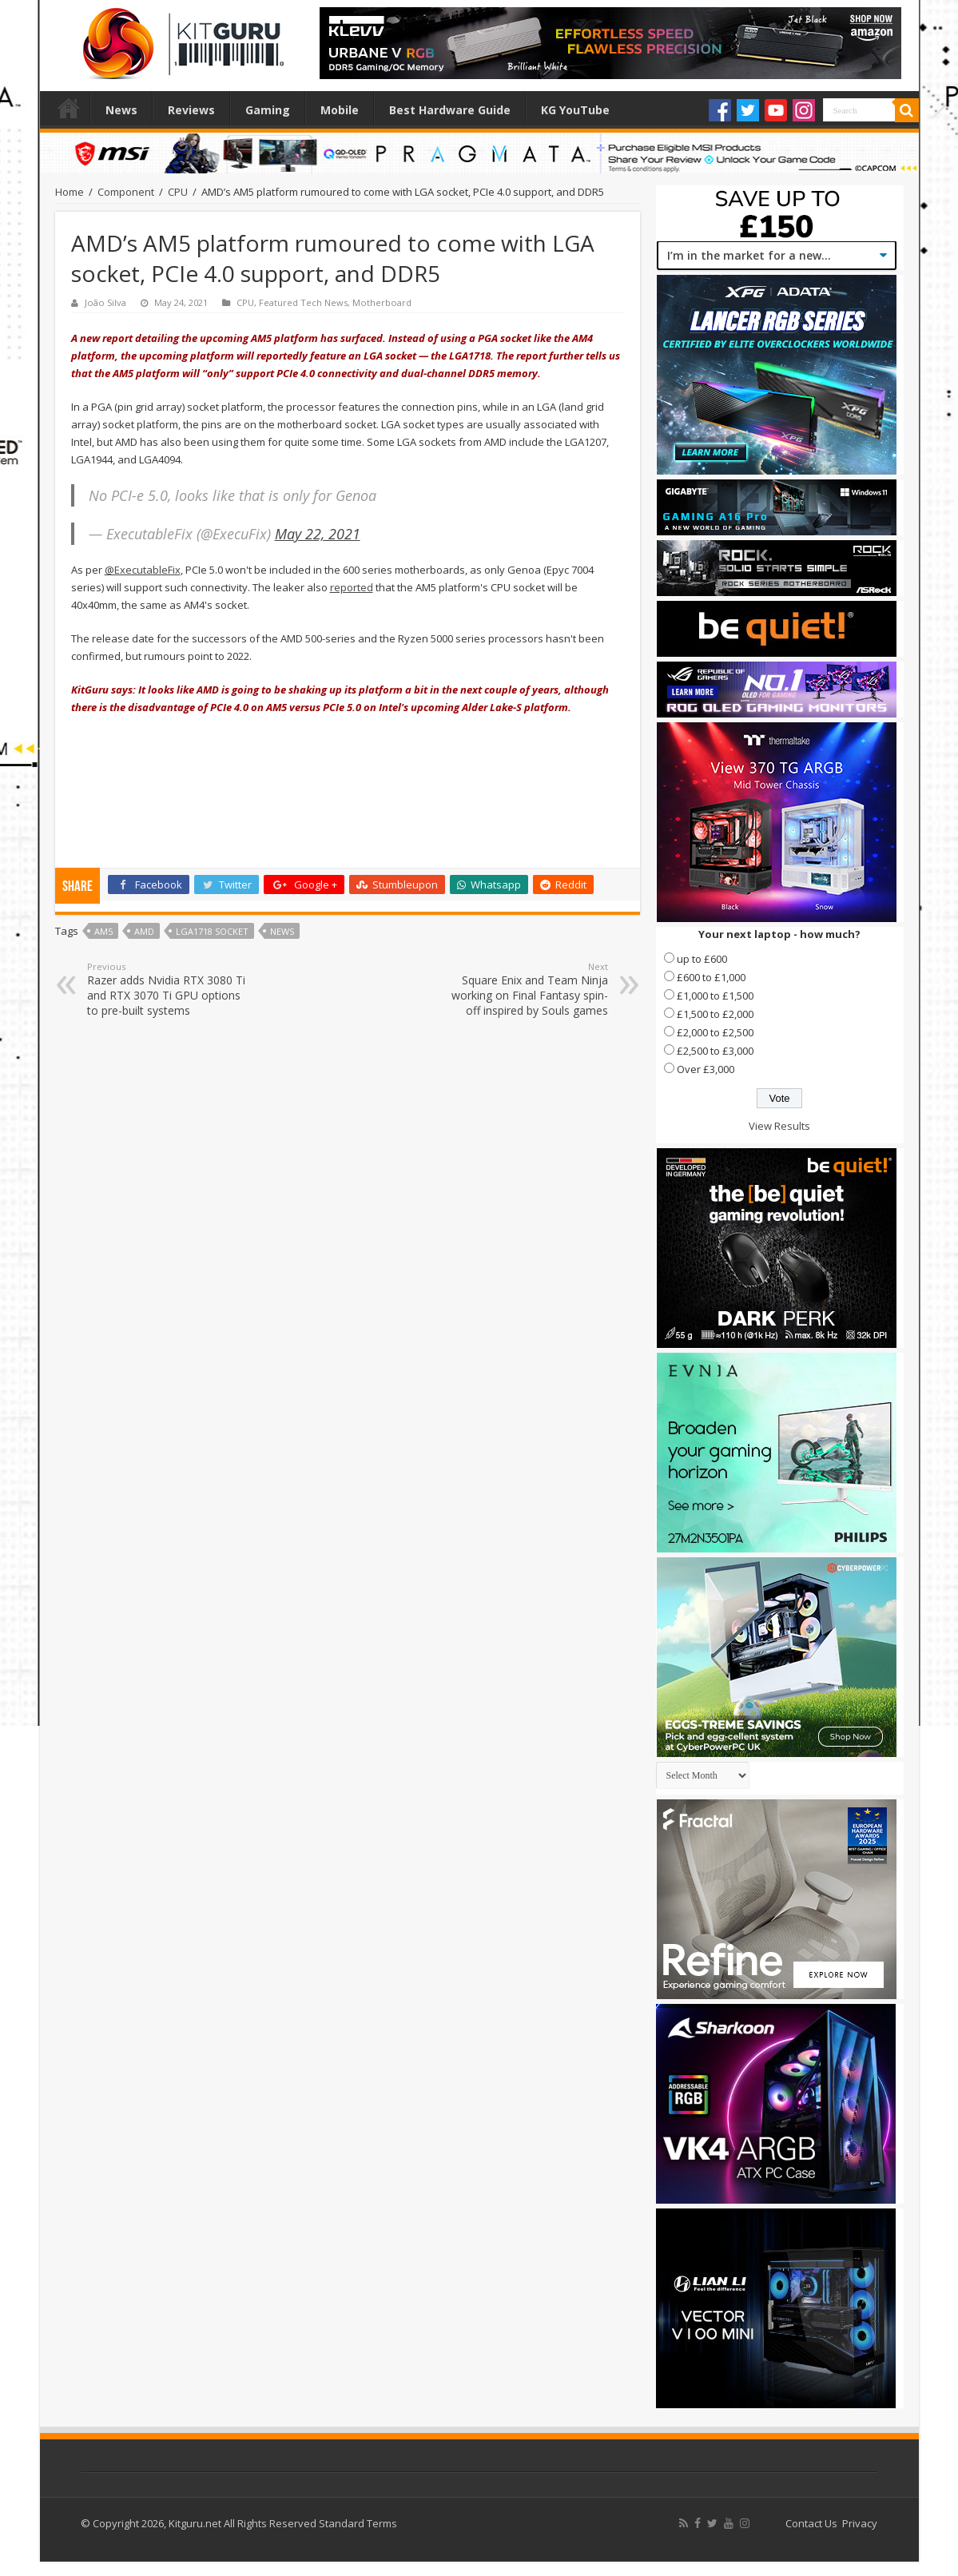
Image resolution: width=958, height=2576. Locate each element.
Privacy (859, 2523)
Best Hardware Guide (450, 109)
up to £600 (702, 959)
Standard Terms (358, 2523)
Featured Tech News (303, 302)
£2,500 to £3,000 (715, 1051)
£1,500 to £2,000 (715, 1014)
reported (351, 587)
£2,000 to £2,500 (715, 1032)
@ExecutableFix (143, 570)
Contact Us (811, 2523)
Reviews (191, 109)
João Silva (105, 302)
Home (68, 108)
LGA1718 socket (212, 931)
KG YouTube (575, 109)
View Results (779, 1126)
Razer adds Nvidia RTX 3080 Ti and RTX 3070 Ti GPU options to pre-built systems (169, 989)
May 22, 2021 (317, 533)
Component (125, 192)
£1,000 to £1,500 (715, 995)
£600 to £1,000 (711, 977)
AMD (144, 931)
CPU (178, 192)
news (282, 931)
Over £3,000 (705, 1069)
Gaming (267, 109)
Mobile (339, 109)
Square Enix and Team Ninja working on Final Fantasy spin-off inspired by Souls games (526, 989)
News (121, 109)
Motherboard (381, 302)
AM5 (103, 931)
